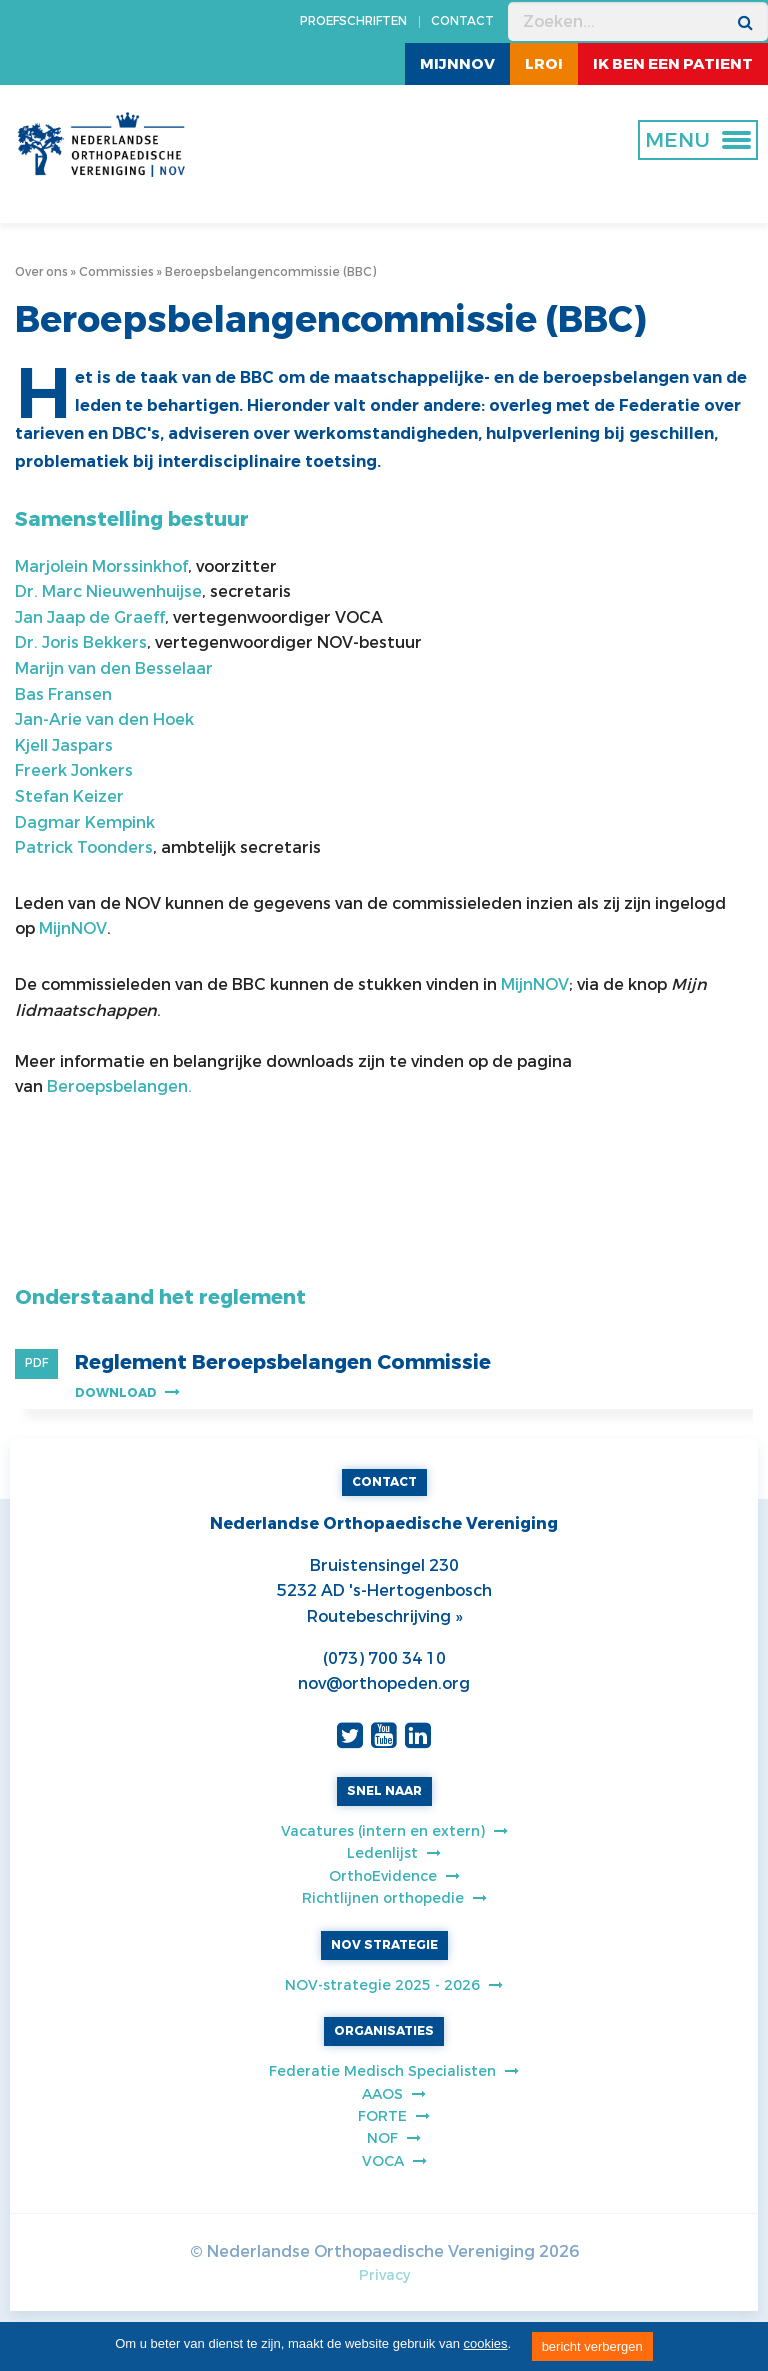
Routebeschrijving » (384, 1616)
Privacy (384, 2275)
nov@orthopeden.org (384, 1683)
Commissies (116, 272)
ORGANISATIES (384, 2031)
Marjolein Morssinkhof (101, 566)
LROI (544, 64)
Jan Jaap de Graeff (90, 617)
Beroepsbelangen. (121, 1086)
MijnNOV (457, 64)
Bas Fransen (63, 694)
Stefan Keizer (69, 796)
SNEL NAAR (384, 1791)
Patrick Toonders (84, 847)
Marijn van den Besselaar (114, 668)
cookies (486, 2343)
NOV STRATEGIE (384, 1945)
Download (127, 1392)
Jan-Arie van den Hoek (104, 719)
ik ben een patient (673, 64)
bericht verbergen (592, 2346)
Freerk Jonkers (74, 770)
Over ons (41, 272)
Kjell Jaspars (64, 745)
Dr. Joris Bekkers (81, 642)
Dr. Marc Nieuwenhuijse (108, 591)
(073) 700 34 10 (384, 1658)
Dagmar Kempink (85, 822)
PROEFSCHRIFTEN (353, 21)
